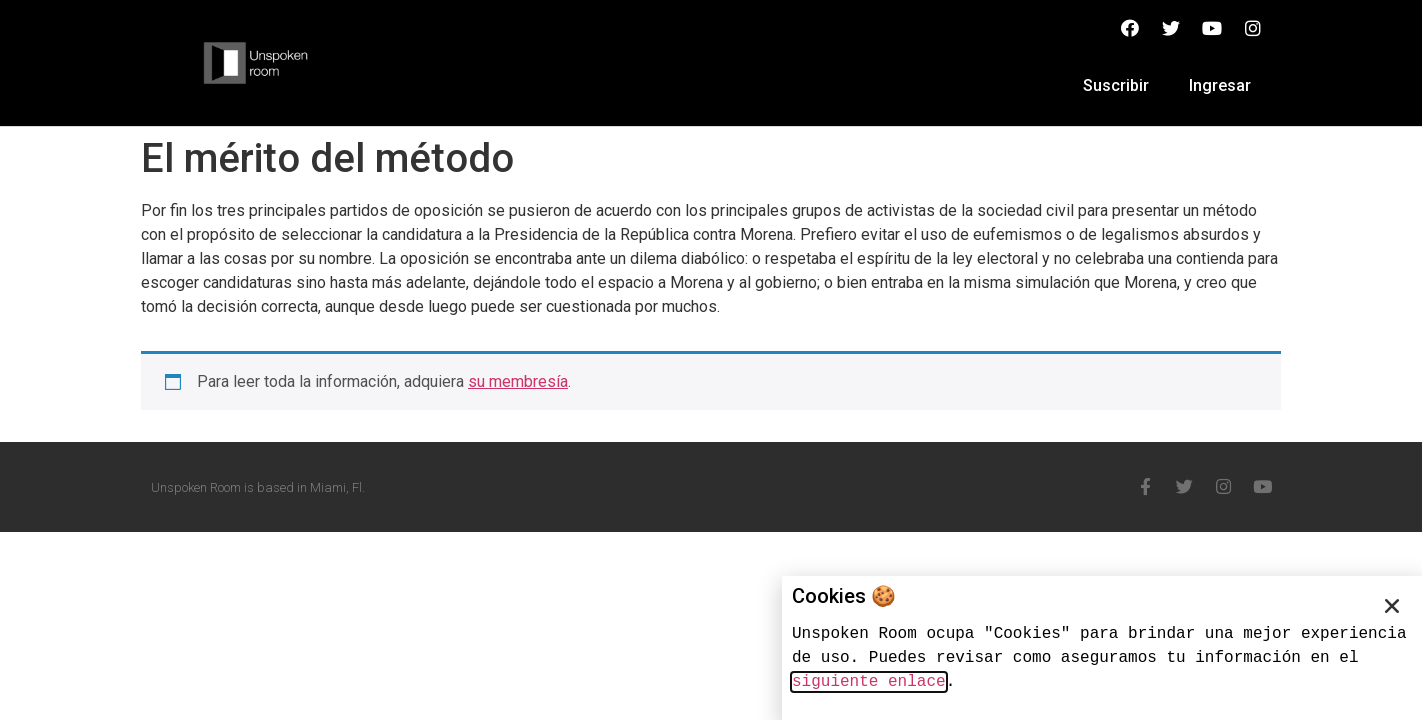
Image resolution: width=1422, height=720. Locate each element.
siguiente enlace (869, 682)
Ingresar (1220, 85)
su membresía (518, 381)
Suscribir (1116, 85)
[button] (1392, 606)
